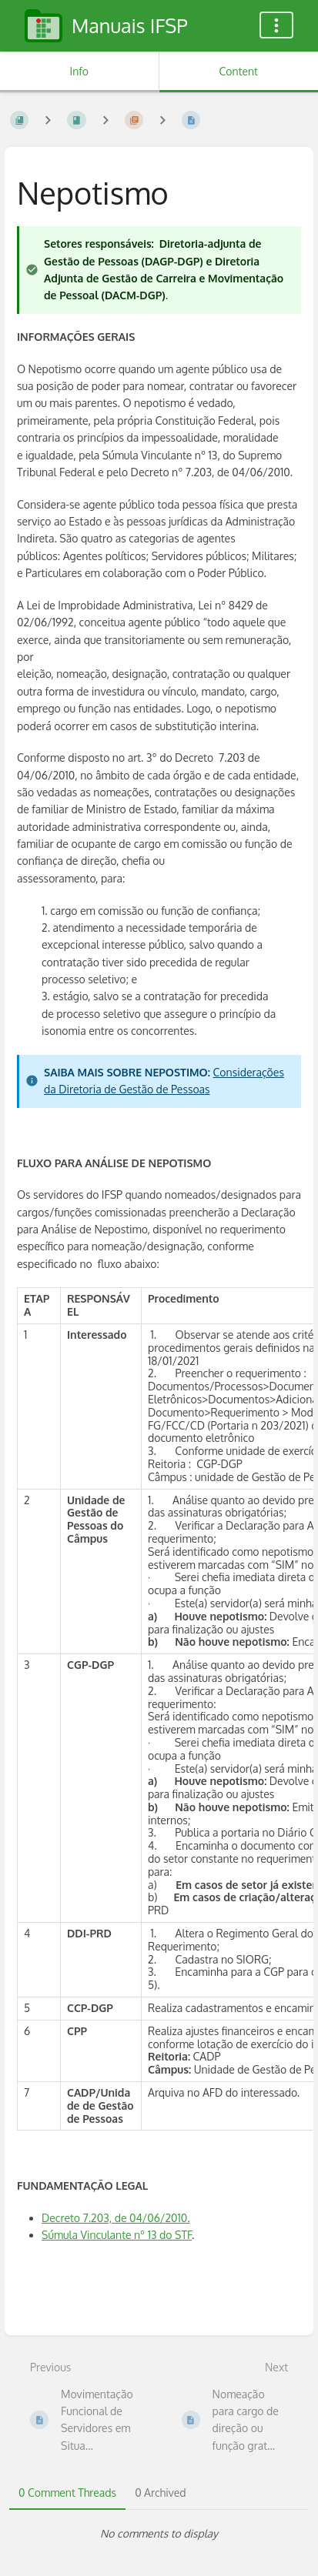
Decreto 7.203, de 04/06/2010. (116, 2217)
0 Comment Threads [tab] (67, 2492)
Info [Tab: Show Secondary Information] (79, 71)
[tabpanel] (159, 2533)
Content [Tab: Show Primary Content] (238, 71)
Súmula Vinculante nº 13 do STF (117, 2234)
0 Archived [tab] (160, 2492)
